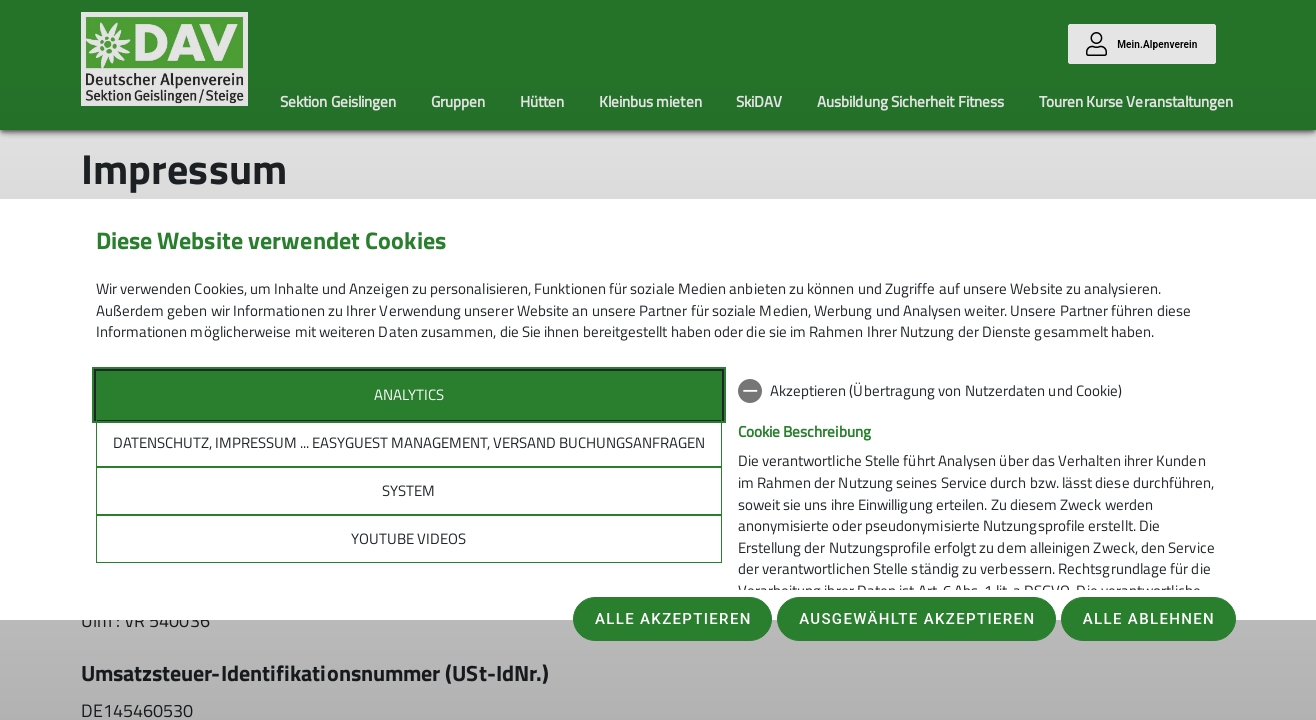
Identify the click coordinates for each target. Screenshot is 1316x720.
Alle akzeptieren (673, 619)
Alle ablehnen (1149, 619)
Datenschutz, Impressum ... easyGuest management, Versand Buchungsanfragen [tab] (409, 442)
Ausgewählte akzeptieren (917, 619)
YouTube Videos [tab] (408, 538)
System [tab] (408, 490)
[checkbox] (979, 391)
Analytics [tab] (409, 394)
